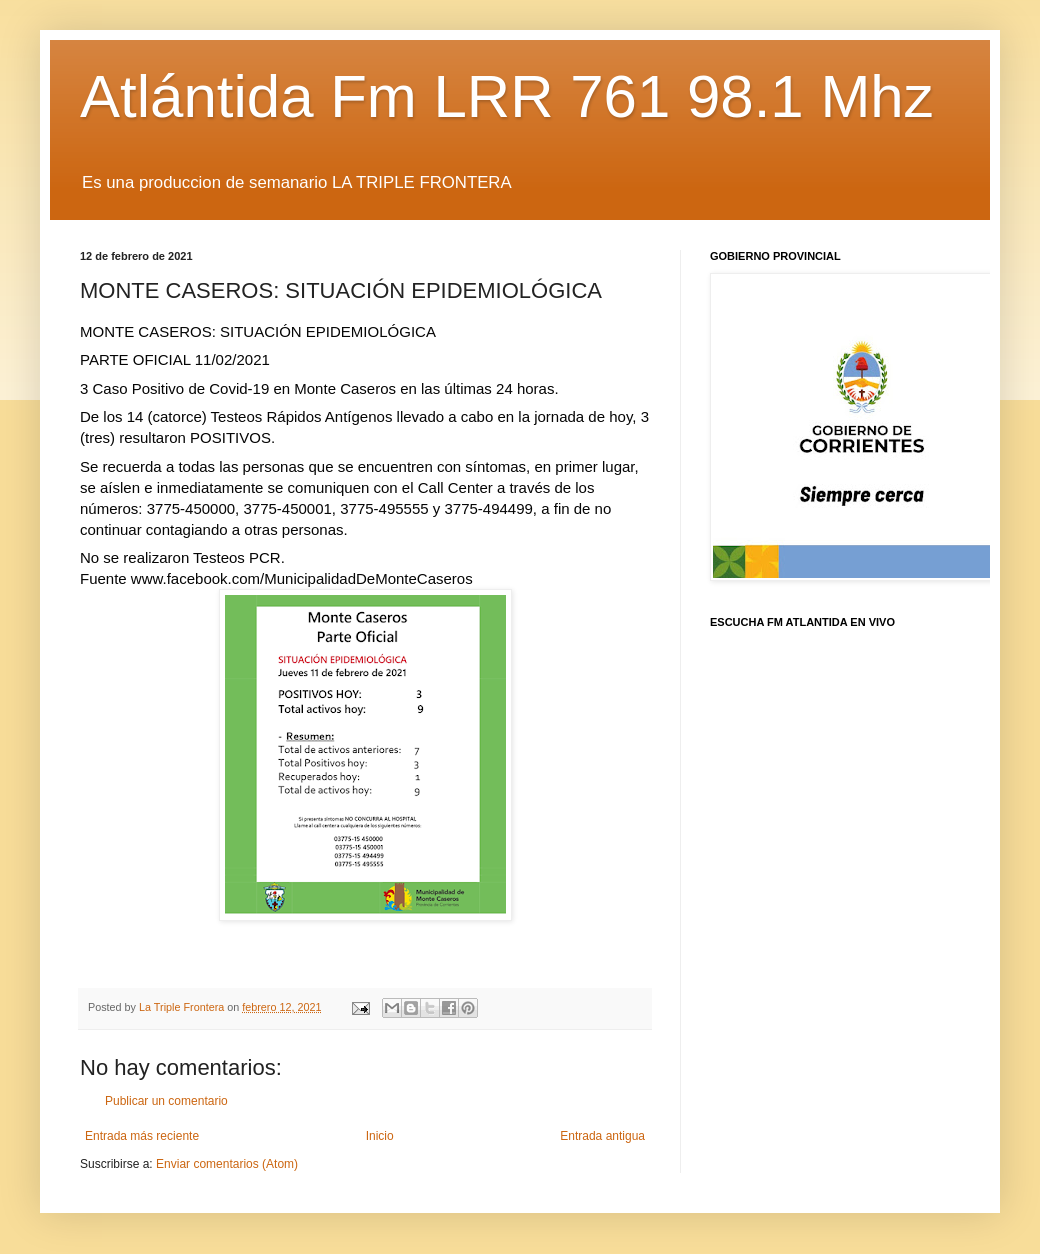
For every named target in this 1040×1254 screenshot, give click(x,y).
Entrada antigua (602, 1136)
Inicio (380, 1136)
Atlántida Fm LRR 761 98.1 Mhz (507, 96)
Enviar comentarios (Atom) (227, 1164)
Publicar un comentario (166, 1101)
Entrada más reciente (142, 1136)
